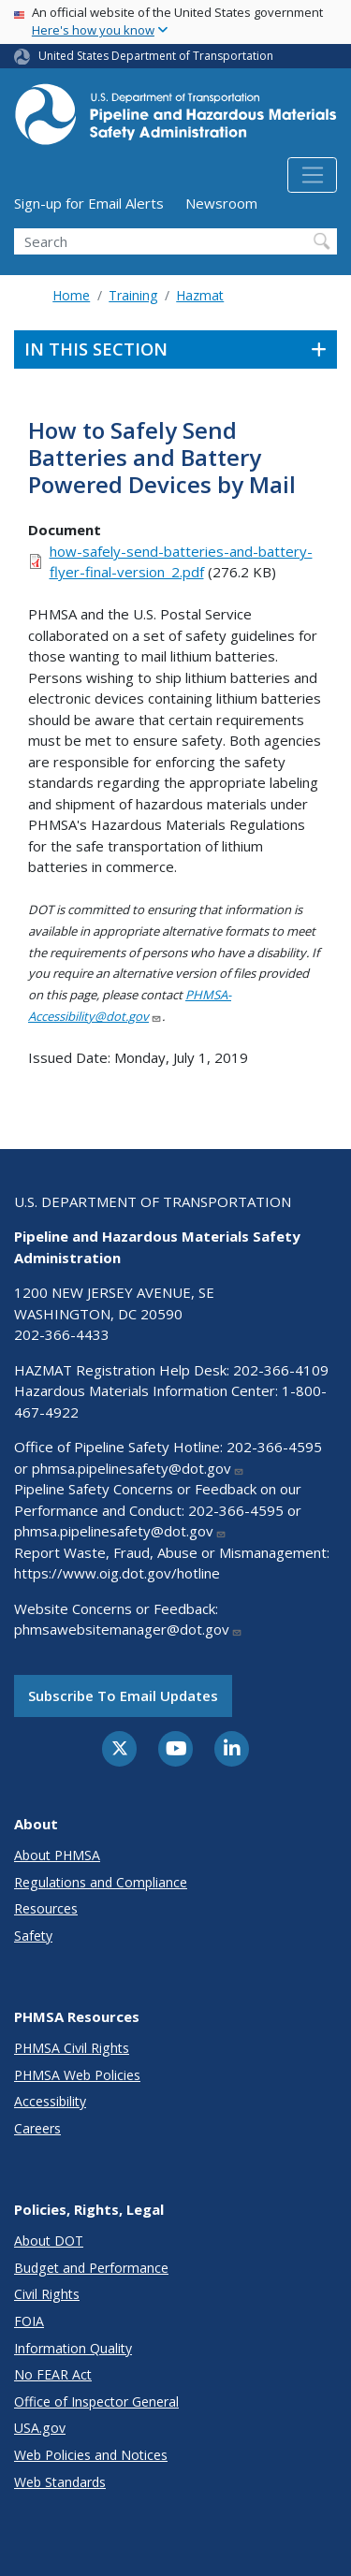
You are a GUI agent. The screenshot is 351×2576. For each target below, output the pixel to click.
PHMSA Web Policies (77, 2075)
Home (71, 295)
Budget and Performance (91, 2268)
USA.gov (40, 2428)
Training (133, 295)
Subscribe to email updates (123, 1695)
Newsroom (221, 203)
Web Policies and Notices (91, 2455)
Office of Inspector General (96, 2401)
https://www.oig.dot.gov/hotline (117, 1573)
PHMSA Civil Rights (71, 2048)
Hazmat (200, 295)
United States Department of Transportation (155, 56)
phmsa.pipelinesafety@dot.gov (138, 1468)
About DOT (48, 2240)
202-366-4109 (281, 1370)
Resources (46, 1908)
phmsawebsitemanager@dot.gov (128, 1629)
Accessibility (50, 2101)
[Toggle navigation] (312, 175)
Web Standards (60, 2482)
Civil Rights (47, 2294)
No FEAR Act (53, 2374)
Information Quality (73, 2348)
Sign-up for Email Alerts (89, 203)
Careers (37, 2128)
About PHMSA (57, 1855)
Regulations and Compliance (100, 1882)
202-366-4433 (62, 1334)
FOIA (29, 2321)
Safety (33, 1935)
